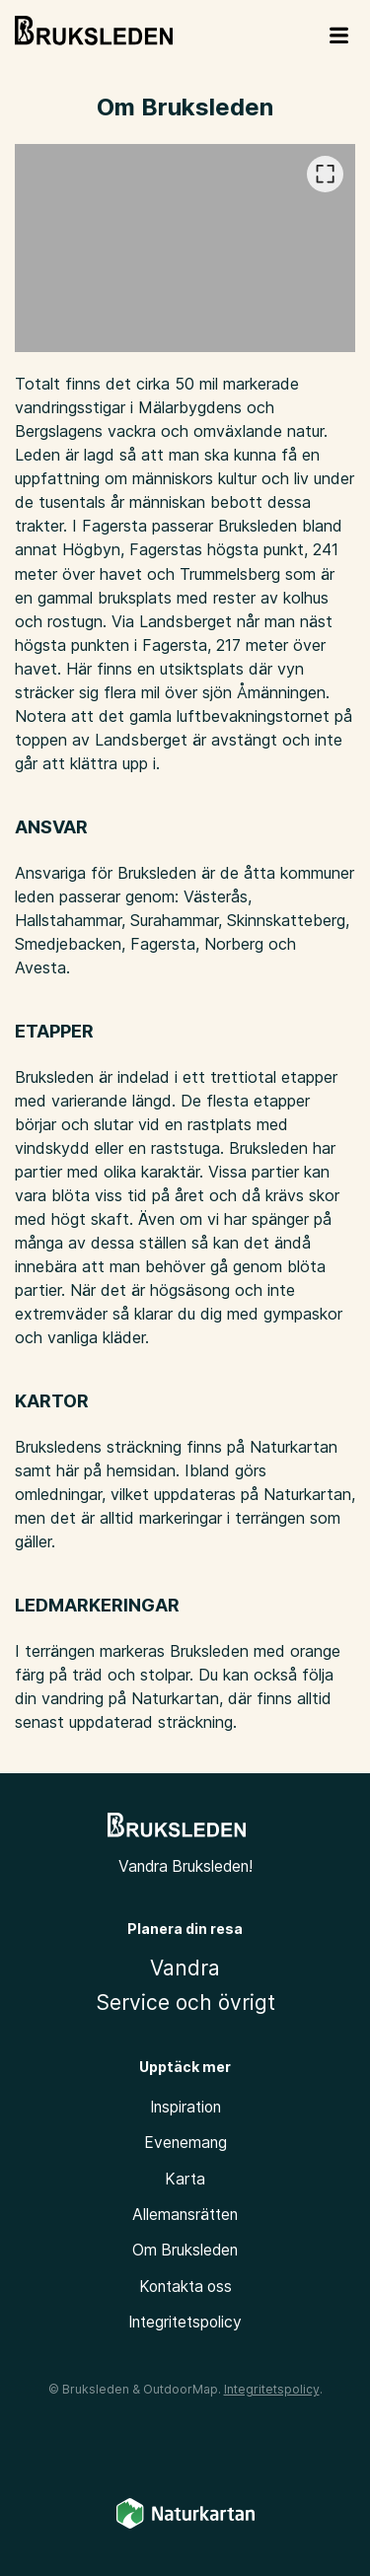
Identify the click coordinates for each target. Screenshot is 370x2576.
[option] (185, 248)
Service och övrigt (185, 2002)
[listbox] (185, 248)
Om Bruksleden (185, 2250)
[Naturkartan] (185, 2525)
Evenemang (185, 2142)
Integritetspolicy (185, 2322)
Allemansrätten (185, 2214)
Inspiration (185, 2107)
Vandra (185, 1968)
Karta (185, 2179)
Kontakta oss (185, 2286)
